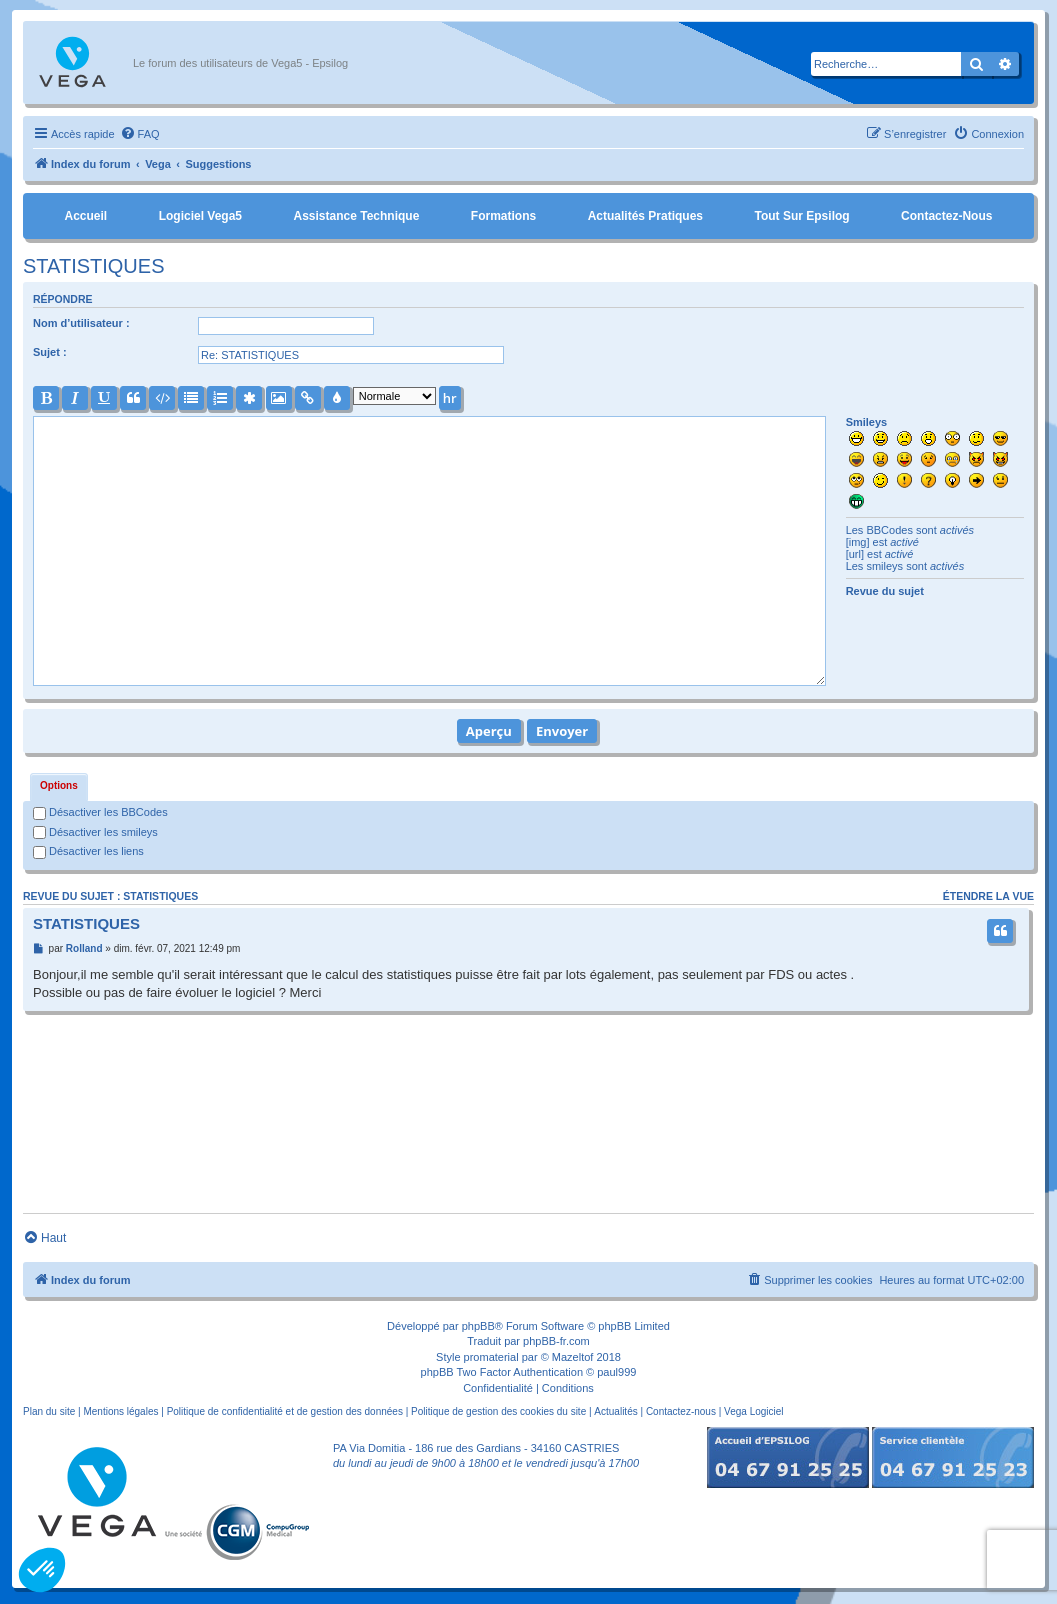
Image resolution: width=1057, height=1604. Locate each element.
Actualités (615, 1411)
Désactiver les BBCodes (100, 812)
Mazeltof (573, 1357)
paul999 (616, 1372)
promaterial (491, 1357)
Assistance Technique (357, 216)
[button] (42, 1570)
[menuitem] (140, 134)
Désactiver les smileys (95, 832)
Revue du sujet (885, 591)
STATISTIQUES (94, 266)
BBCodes (889, 530)
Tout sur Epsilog (802, 216)
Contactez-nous (946, 216)
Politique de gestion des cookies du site (498, 1411)
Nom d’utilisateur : (81, 323)
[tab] (59, 787)
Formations (503, 216)
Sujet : (50, 352)
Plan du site (49, 1411)
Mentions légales (120, 1411)
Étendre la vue (988, 896)
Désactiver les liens (88, 851)
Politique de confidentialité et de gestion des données (285, 1411)
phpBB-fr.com (556, 1341)
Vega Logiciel (754, 1411)
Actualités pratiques (645, 216)
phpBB (478, 1326)
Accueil (85, 216)
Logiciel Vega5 (200, 216)
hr (450, 398)
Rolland (84, 948)
